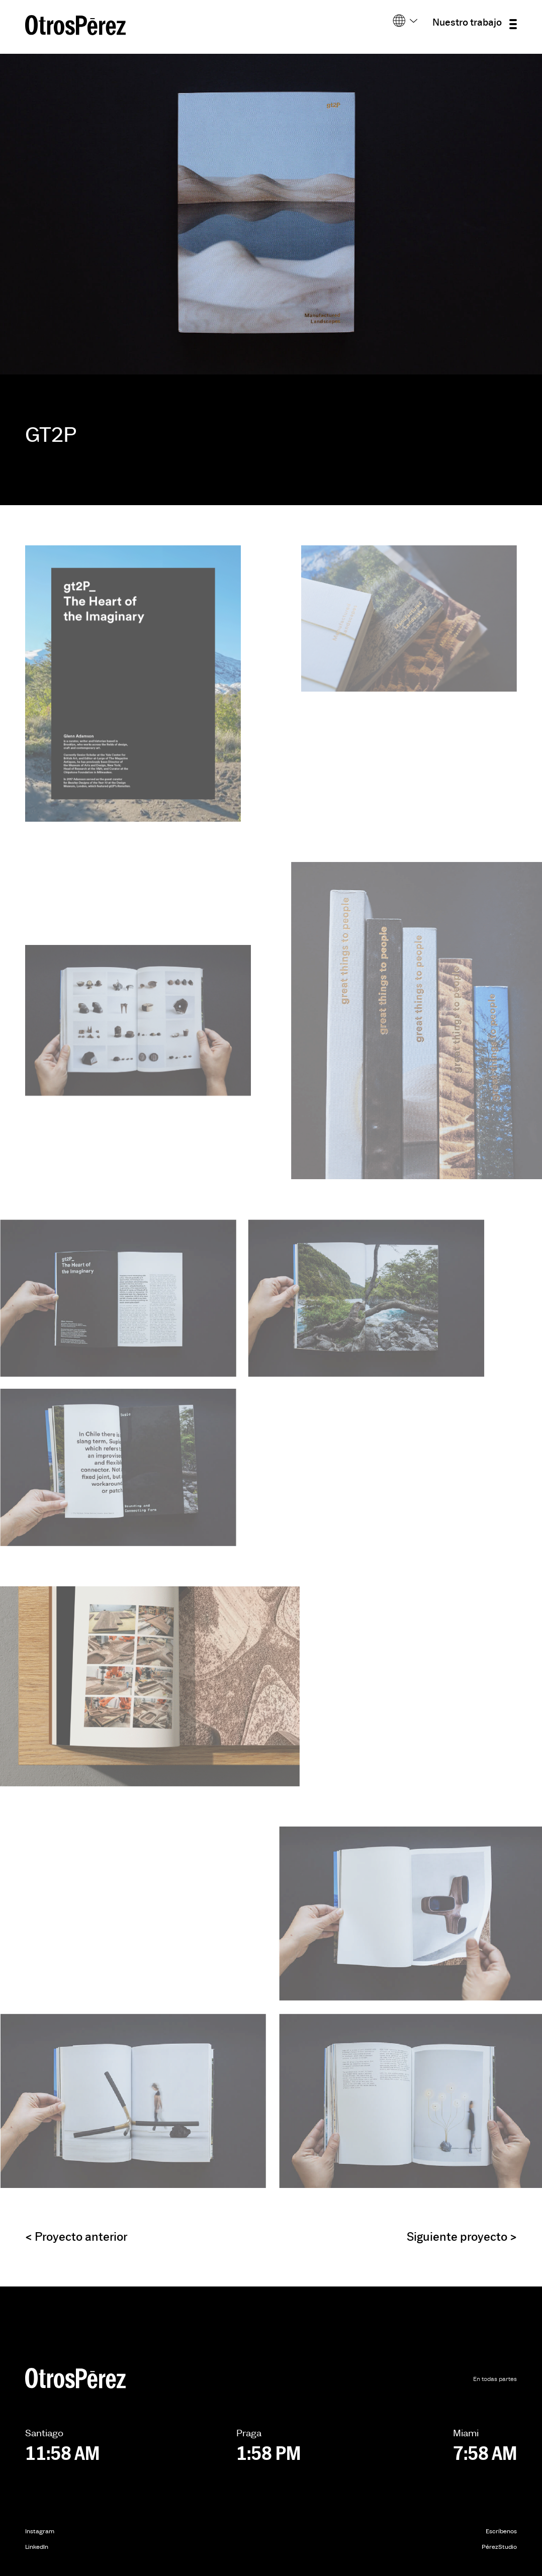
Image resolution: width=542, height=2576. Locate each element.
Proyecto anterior (76, 2237)
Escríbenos (501, 2531)
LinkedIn (36, 2547)
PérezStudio (499, 2547)
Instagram (39, 2531)
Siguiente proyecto (462, 2237)
